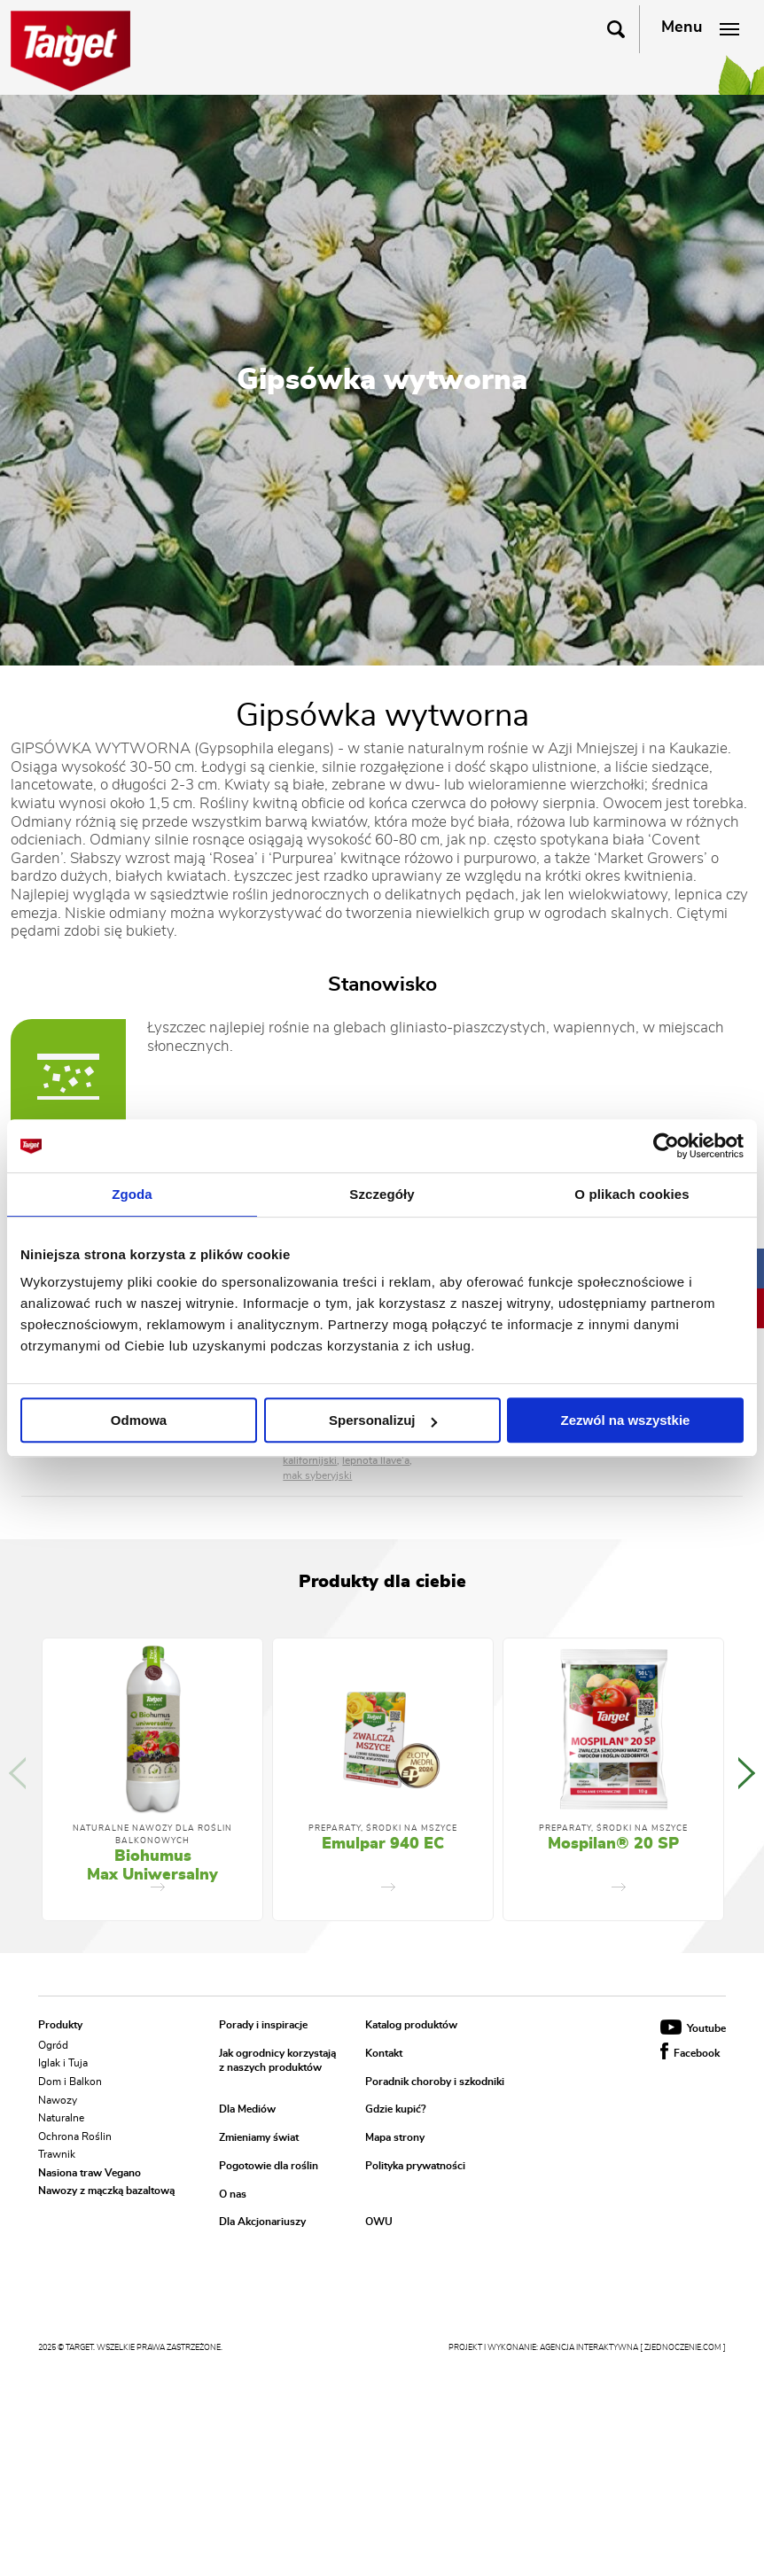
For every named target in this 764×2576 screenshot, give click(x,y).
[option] (152, 1779)
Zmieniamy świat (259, 2138)
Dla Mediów (247, 2110)
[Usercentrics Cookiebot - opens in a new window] (666, 1145)
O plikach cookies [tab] (631, 1194)
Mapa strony (395, 2138)
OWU (379, 2222)
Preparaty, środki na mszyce (382, 1829)
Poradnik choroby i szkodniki (434, 2081)
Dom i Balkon (70, 2081)
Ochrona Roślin (75, 2135)
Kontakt (383, 2053)
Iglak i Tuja (63, 2063)
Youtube (693, 2028)
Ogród (53, 2044)
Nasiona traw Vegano (89, 2172)
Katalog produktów (411, 2025)
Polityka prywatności (415, 2165)
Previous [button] (17, 1773)
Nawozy (57, 2099)
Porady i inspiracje (263, 2025)
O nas (232, 2194)
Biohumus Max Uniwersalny (152, 1865)
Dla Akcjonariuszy (262, 2222)
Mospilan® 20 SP (613, 1844)
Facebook (690, 2053)
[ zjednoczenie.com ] (683, 2348)
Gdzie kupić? (395, 2110)
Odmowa (139, 1420)
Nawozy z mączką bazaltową (106, 2190)
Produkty (60, 2025)
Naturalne (61, 2118)
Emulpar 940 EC (383, 1844)
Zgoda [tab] (132, 1194)
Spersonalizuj (383, 1420)
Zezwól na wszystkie (625, 1420)
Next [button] (746, 1773)
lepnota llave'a (375, 1460)
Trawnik (56, 2154)
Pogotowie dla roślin (268, 2165)
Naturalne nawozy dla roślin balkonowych (152, 1835)
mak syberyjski (317, 1475)
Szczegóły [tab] (381, 1194)
